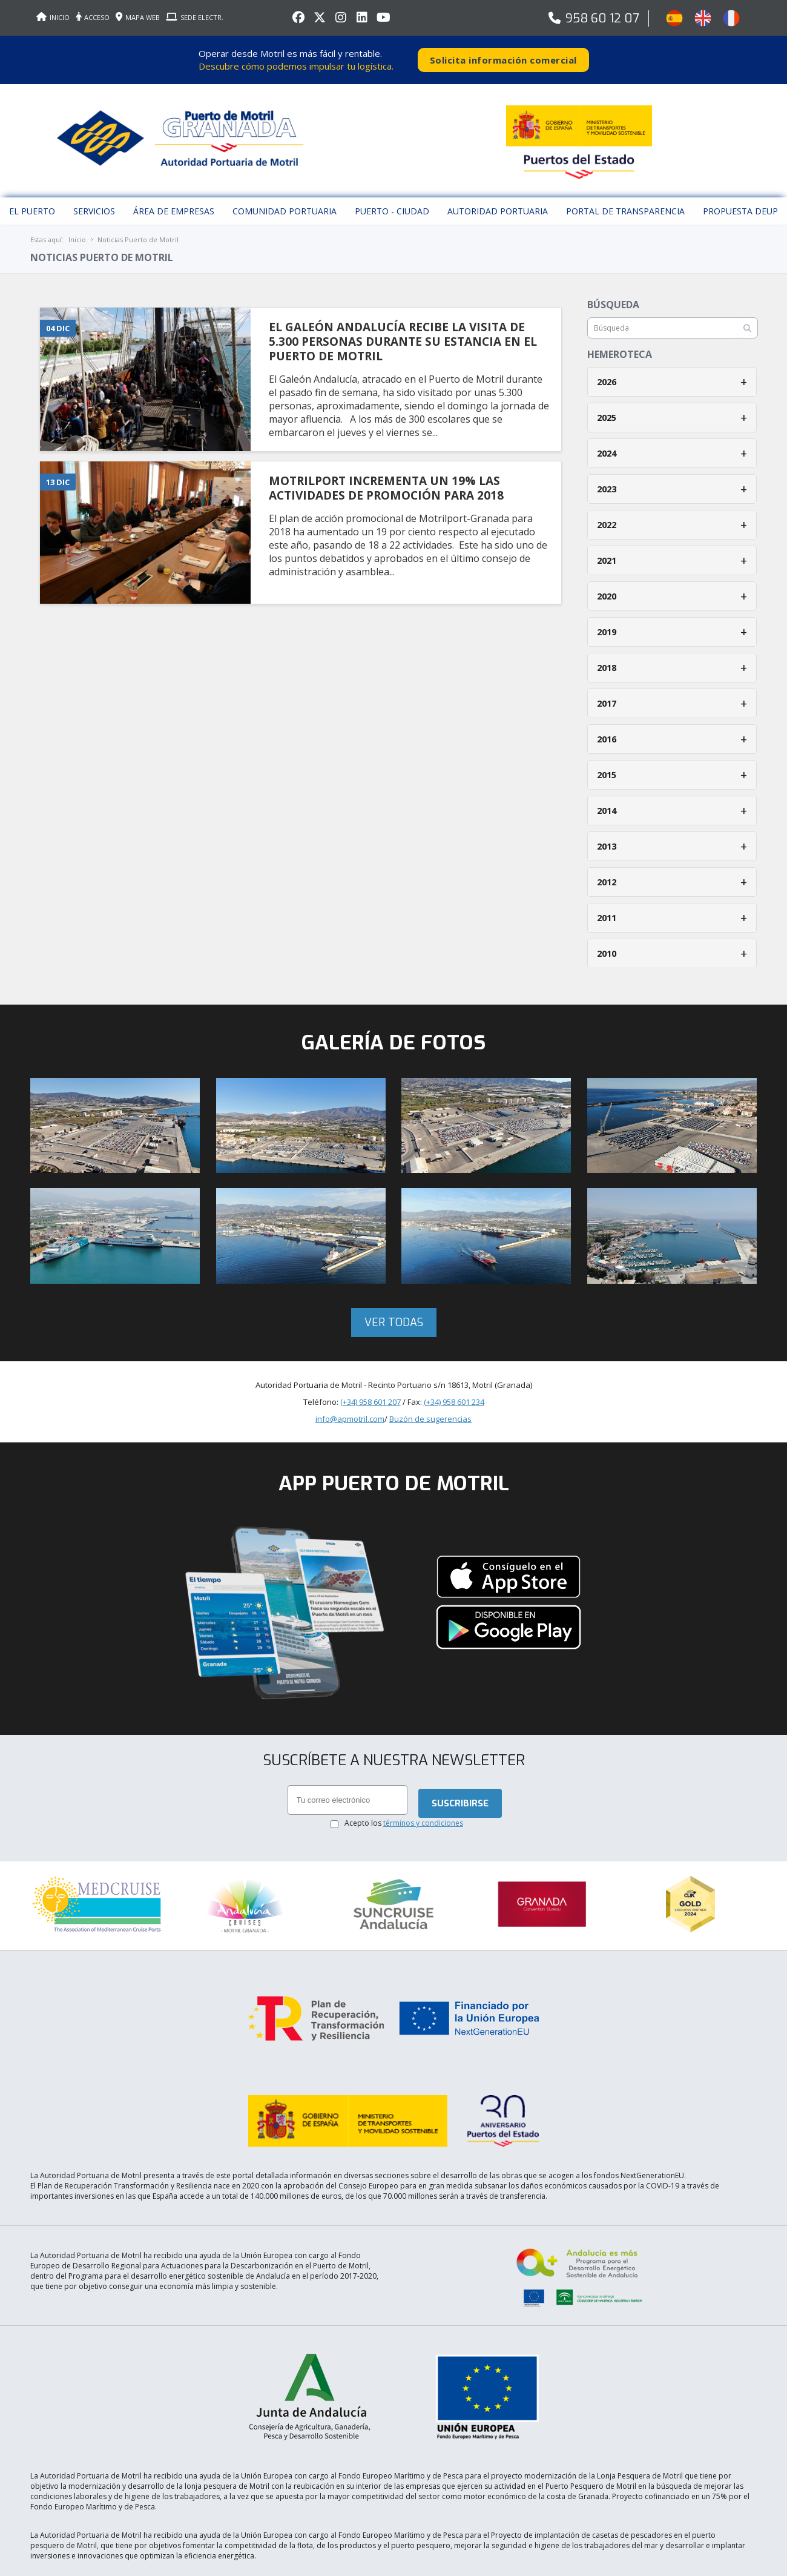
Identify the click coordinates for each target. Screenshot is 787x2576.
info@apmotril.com (349, 1387)
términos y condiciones (423, 1791)
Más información (686, 2564)
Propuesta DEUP (740, 179)
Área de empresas (173, 179)
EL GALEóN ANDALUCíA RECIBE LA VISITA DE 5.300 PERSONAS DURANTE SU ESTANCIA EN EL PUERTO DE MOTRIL (403, 310)
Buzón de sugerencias (430, 1387)
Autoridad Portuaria (497, 179)
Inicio (77, 208)
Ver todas (393, 1291)
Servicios (94, 179)
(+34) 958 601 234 (454, 1370)
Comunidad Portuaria (284, 179)
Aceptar (622, 2563)
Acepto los (403, 1791)
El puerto (32, 179)
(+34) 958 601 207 (370, 1370)
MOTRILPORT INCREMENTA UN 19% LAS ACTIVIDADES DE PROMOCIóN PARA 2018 (386, 456)
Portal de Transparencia (625, 179)
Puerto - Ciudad (392, 179)
